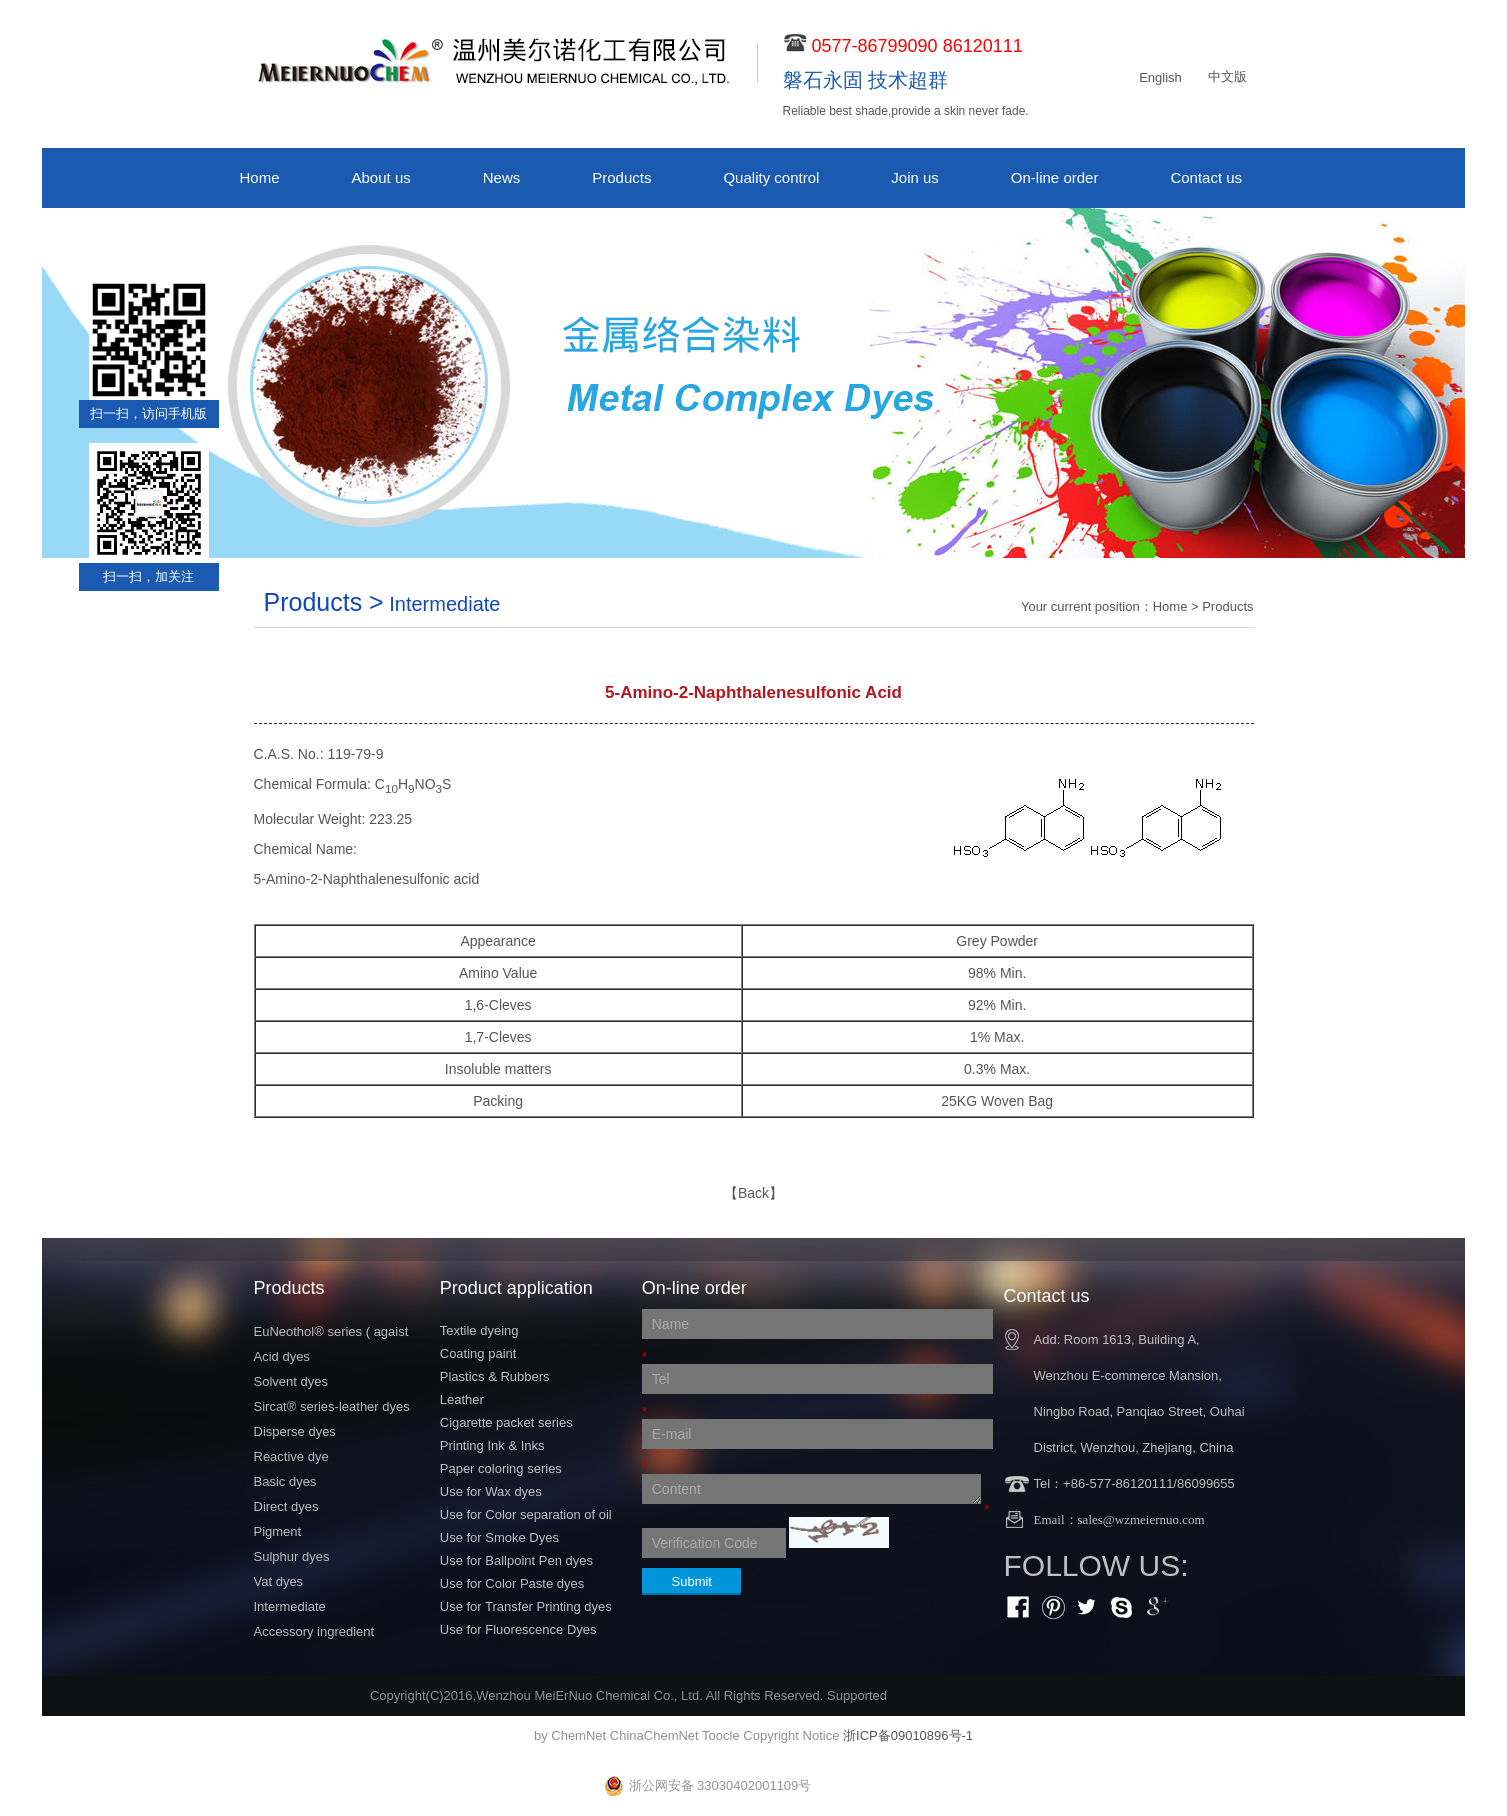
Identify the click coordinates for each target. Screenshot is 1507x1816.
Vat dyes (279, 1581)
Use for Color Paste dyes (512, 1583)
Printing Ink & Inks (492, 1445)
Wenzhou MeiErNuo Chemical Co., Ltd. (589, 1695)
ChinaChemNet (654, 1735)
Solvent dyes (291, 1381)
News (502, 177)
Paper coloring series (501, 1468)
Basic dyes (285, 1481)
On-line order (1055, 177)
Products (621, 177)
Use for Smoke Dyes (499, 1537)
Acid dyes (282, 1356)
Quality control (771, 177)
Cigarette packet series (506, 1422)
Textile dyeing (479, 1330)
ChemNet (578, 1735)
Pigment (278, 1531)
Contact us (1206, 177)
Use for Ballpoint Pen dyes (516, 1560)
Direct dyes (286, 1506)
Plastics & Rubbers (495, 1376)
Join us (915, 177)
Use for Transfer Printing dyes (526, 1606)
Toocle (721, 1735)
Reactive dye (291, 1456)
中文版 (1227, 76)
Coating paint (478, 1353)
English (1160, 77)
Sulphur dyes (292, 1556)
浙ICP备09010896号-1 (908, 1735)
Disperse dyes (295, 1431)
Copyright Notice (791, 1735)
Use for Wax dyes (491, 1491)
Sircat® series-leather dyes (332, 1406)
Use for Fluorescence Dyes (518, 1629)
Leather (462, 1399)
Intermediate (290, 1606)
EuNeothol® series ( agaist (331, 1331)
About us (381, 177)
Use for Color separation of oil (526, 1514)
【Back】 (753, 1193)
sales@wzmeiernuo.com (1141, 1519)
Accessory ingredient (314, 1631)
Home (260, 177)
